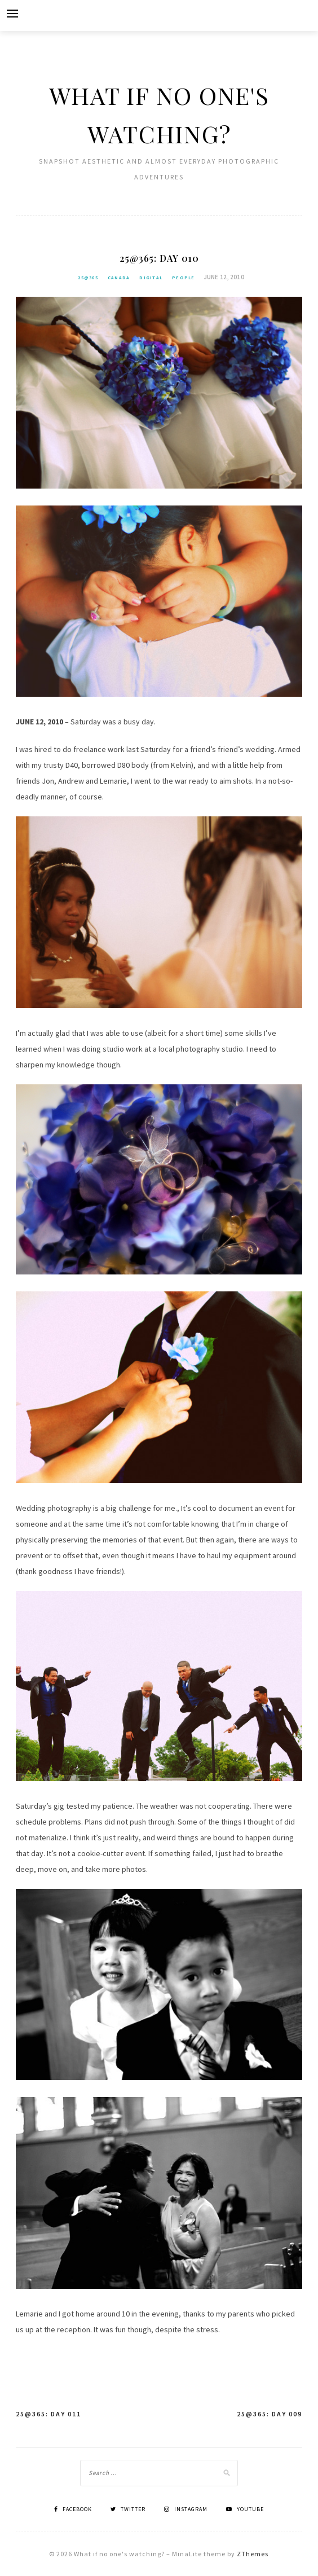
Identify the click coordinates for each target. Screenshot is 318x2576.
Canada (119, 277)
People (183, 277)
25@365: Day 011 (48, 2414)
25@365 (88, 277)
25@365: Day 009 (269, 2414)
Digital (150, 277)
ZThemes (252, 2553)
